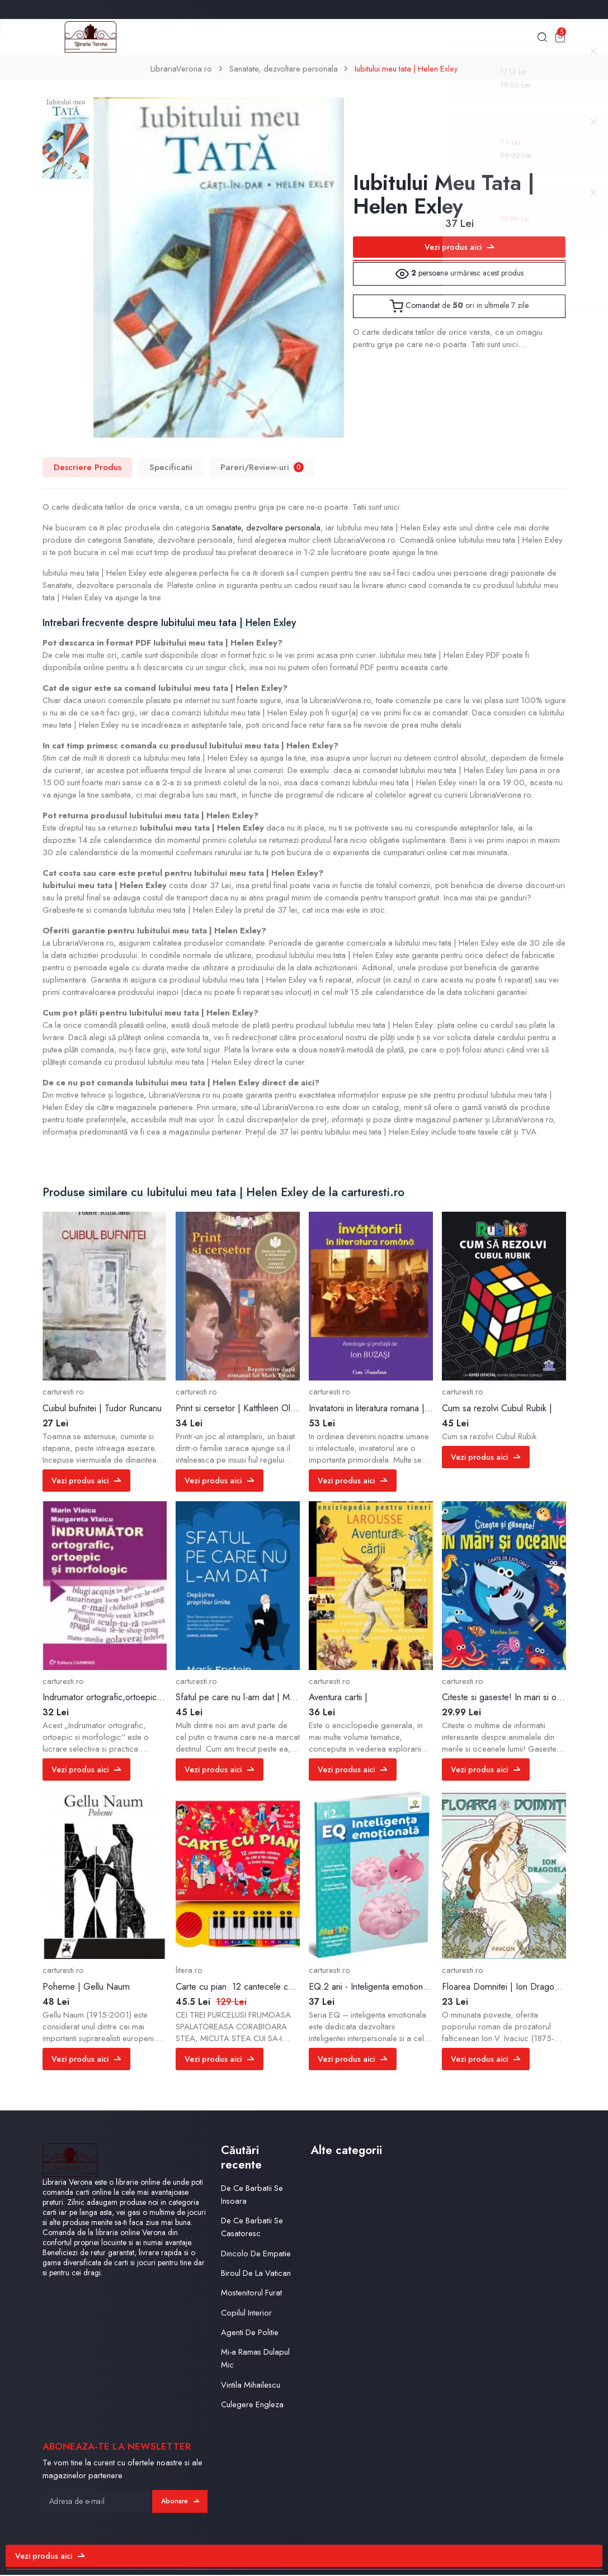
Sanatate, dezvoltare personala (282, 70)
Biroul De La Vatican (256, 2273)
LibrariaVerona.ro (180, 70)
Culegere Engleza (252, 2405)
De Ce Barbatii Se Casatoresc (252, 2228)
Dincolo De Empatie (256, 2254)
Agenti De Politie (250, 2333)
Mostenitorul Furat (251, 2294)
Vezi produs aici (459, 248)
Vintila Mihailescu (250, 2385)
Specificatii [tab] (170, 468)
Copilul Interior (246, 2313)
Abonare (179, 2502)
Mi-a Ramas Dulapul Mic (255, 2359)
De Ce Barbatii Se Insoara (252, 2195)
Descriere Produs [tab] (87, 468)
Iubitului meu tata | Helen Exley (407, 70)
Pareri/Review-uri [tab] (262, 468)
